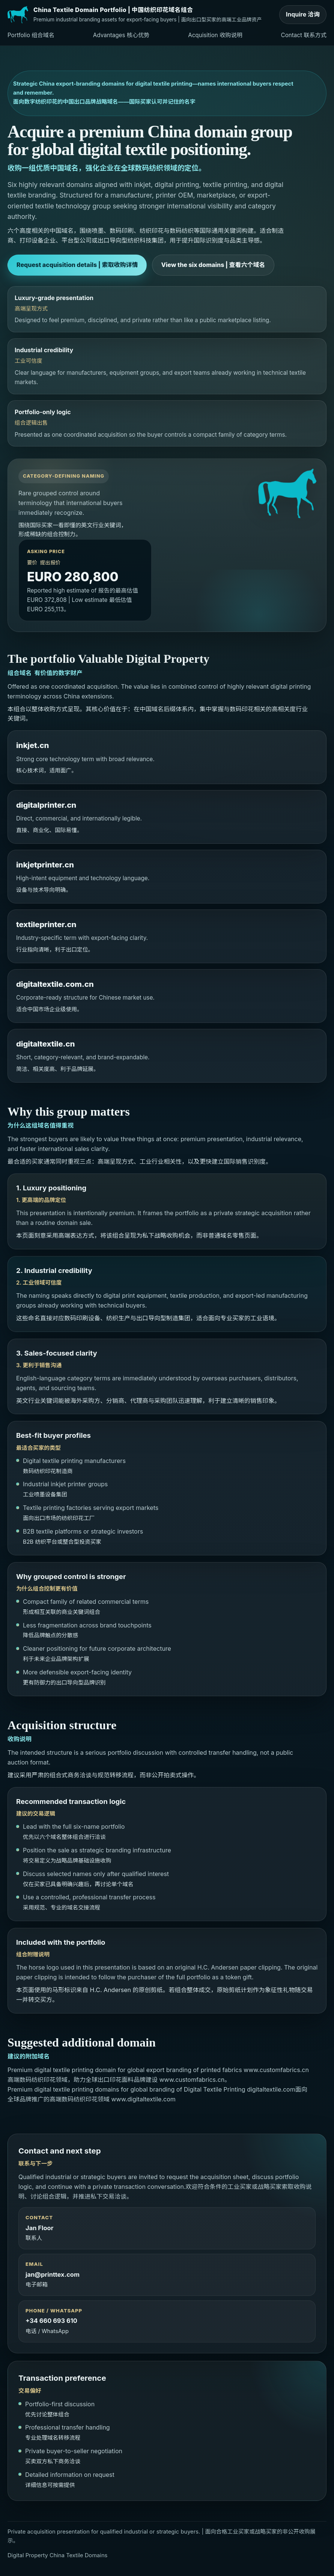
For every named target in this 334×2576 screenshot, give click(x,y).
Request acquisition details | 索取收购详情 (77, 264)
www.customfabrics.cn (276, 2070)
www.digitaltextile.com (143, 2099)
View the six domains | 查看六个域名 (213, 264)
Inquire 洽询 (303, 14)
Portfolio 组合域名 (31, 35)
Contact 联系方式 (303, 35)
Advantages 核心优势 (121, 35)
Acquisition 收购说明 (215, 35)
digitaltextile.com (271, 2089)
